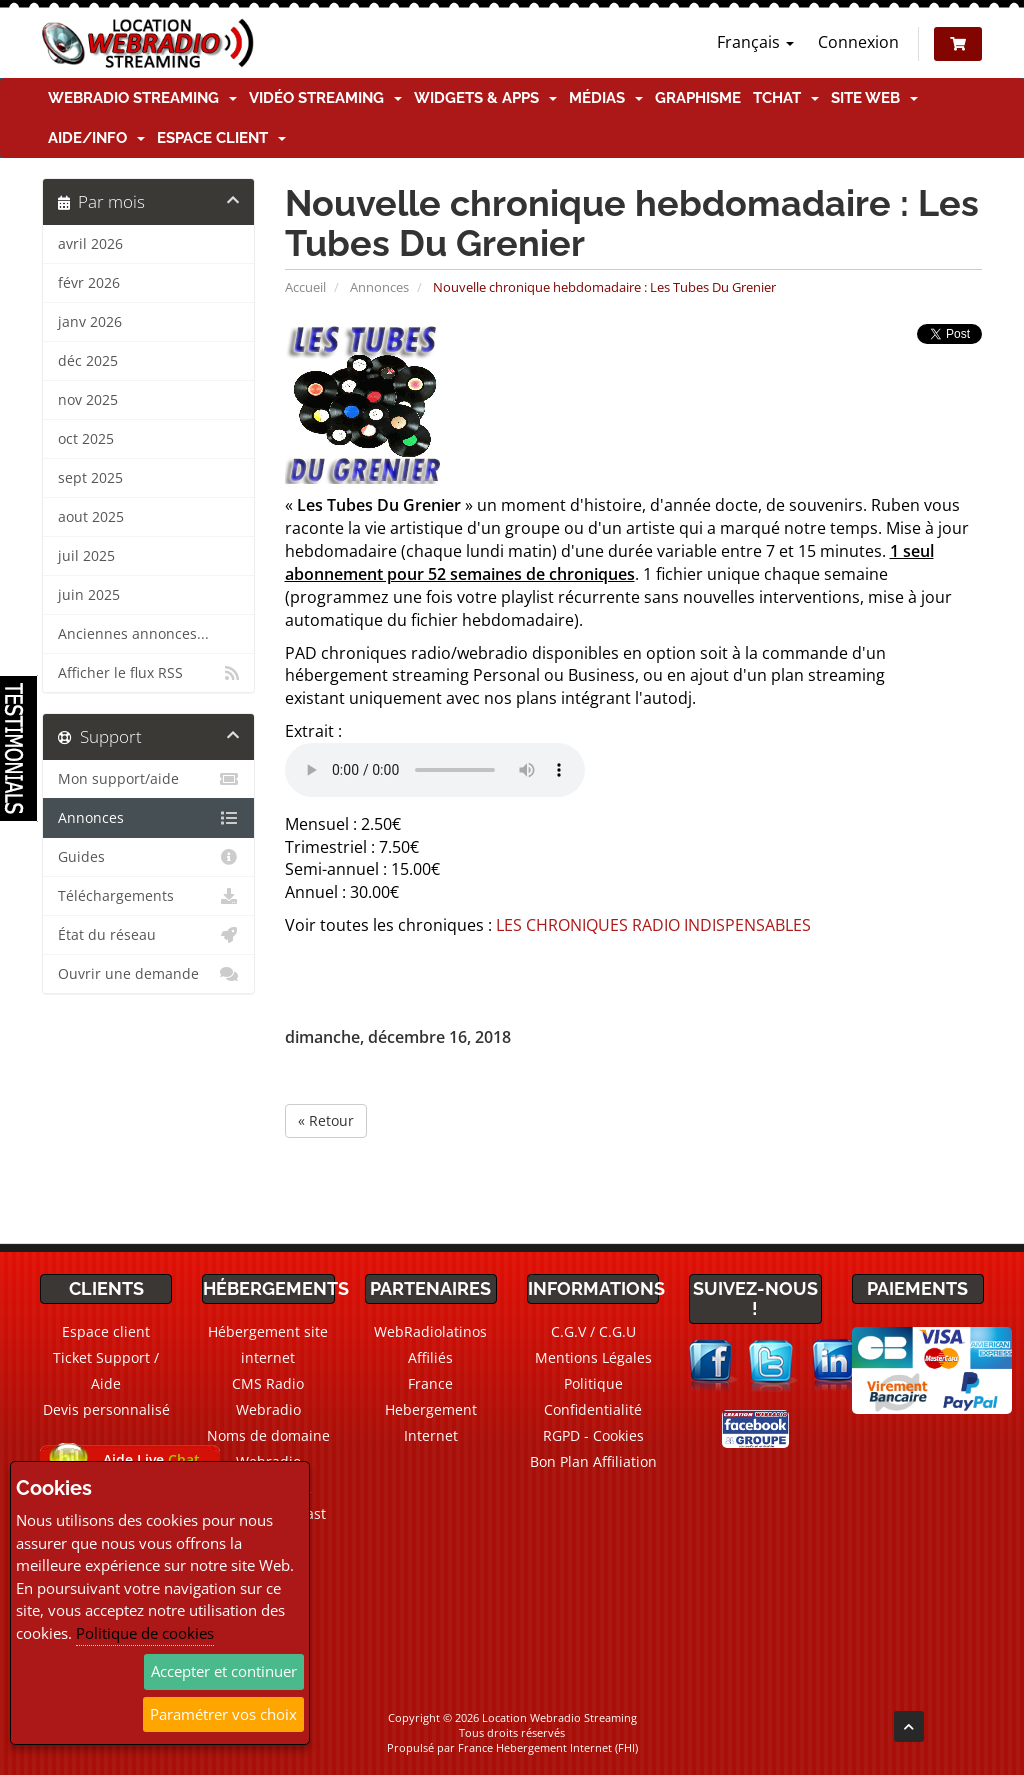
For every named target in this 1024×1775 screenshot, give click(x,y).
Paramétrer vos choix (223, 1714)
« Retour (326, 1120)
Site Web (874, 98)
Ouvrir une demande (148, 974)
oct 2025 (86, 439)
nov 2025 (88, 400)
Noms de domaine (268, 1435)
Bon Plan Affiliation (593, 1461)
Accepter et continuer (224, 1671)
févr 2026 (89, 283)
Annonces (379, 287)
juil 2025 (86, 556)
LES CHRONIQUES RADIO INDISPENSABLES (653, 925)
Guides (148, 857)
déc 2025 (88, 361)
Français (755, 42)
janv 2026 (90, 322)
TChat (786, 98)
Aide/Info (96, 138)
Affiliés (430, 1357)
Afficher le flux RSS (148, 673)
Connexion (858, 42)
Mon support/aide (148, 779)
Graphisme (698, 98)
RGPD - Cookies (593, 1435)
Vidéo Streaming (325, 98)
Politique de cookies (145, 1633)
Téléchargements (148, 896)
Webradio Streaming (142, 98)
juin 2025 (89, 595)
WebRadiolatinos (430, 1331)
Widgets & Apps (485, 98)
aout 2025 (91, 517)
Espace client (221, 138)
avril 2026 (90, 244)
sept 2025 (90, 478)
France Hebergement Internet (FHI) (548, 1747)
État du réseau (148, 935)
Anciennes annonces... (133, 634)
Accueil (305, 287)
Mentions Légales (593, 1357)
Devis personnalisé (106, 1409)
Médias (606, 98)
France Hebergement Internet (431, 1409)
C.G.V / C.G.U (593, 1331)
